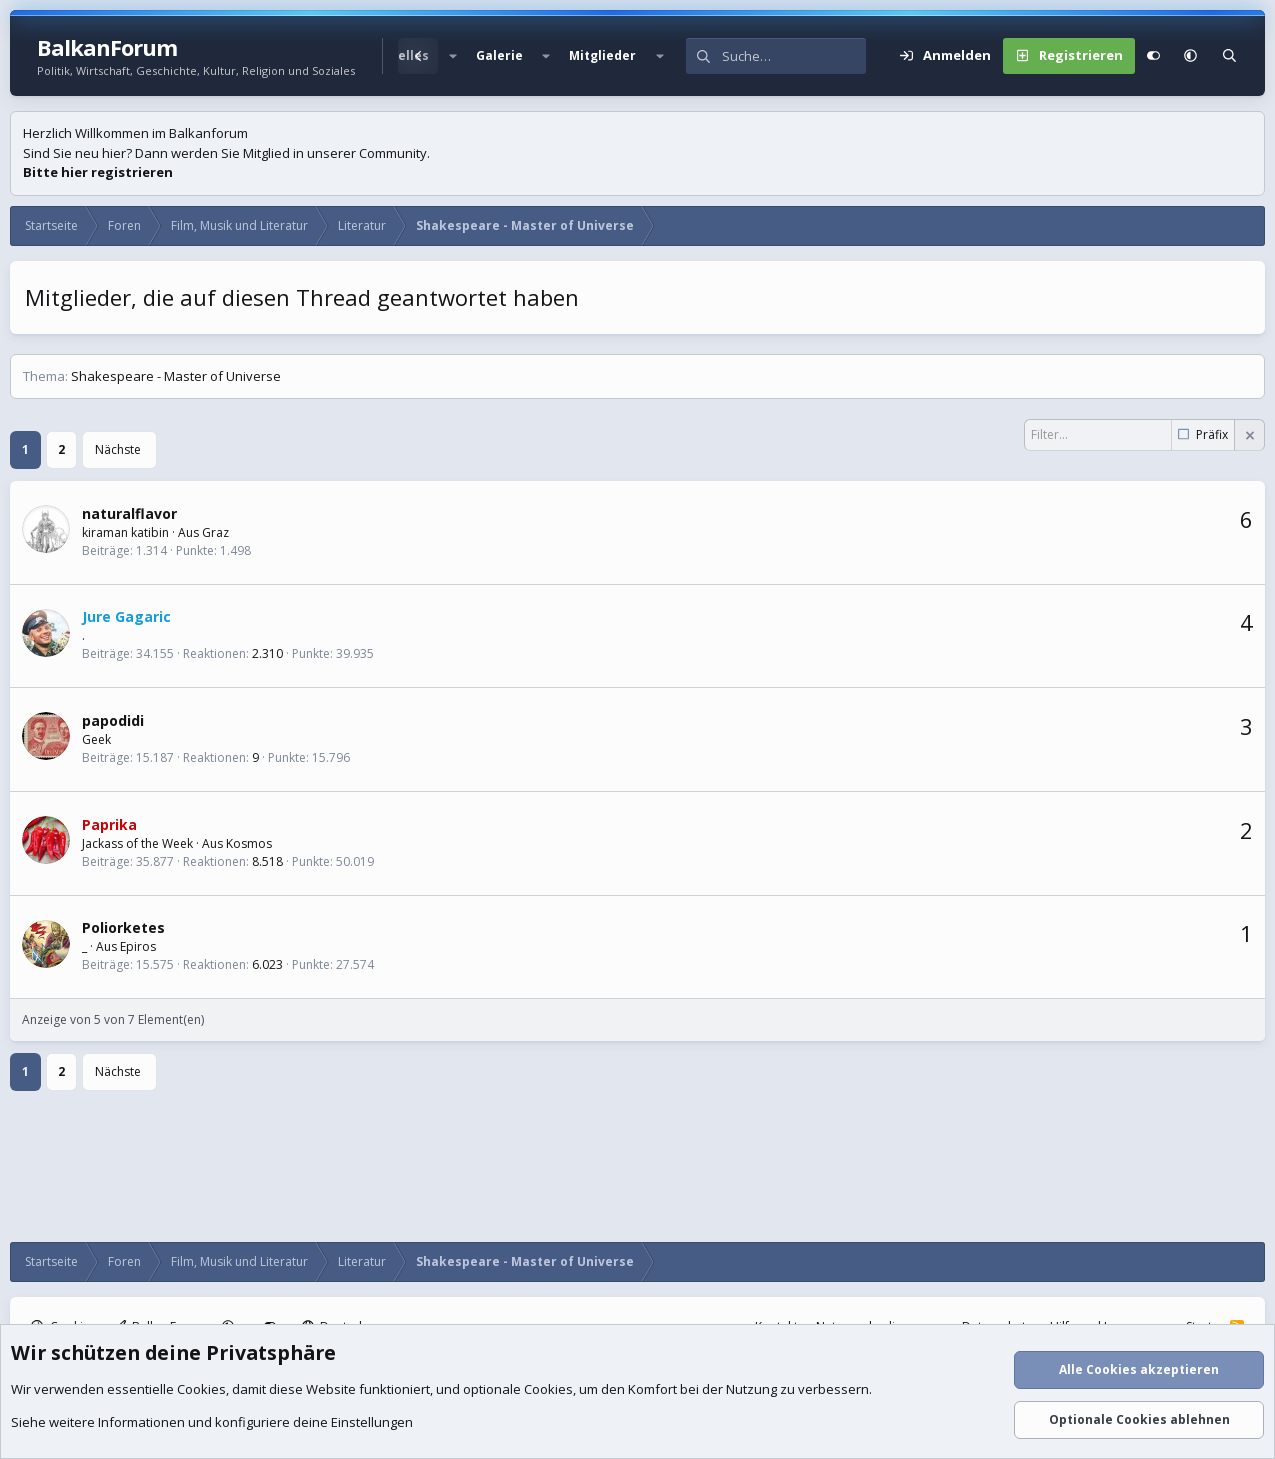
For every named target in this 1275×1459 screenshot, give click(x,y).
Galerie (499, 55)
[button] (452, 56)
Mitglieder (602, 55)
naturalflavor (129, 513)
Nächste (118, 449)
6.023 (267, 964)
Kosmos (249, 843)
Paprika (109, 824)
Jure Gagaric (126, 616)
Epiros (138, 946)
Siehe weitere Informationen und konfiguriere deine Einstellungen (212, 1422)
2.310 (267, 653)
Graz (215, 532)
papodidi (113, 720)
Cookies (201, 1389)
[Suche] (794, 56)
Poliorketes (123, 927)
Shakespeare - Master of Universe (176, 376)
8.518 (267, 861)
